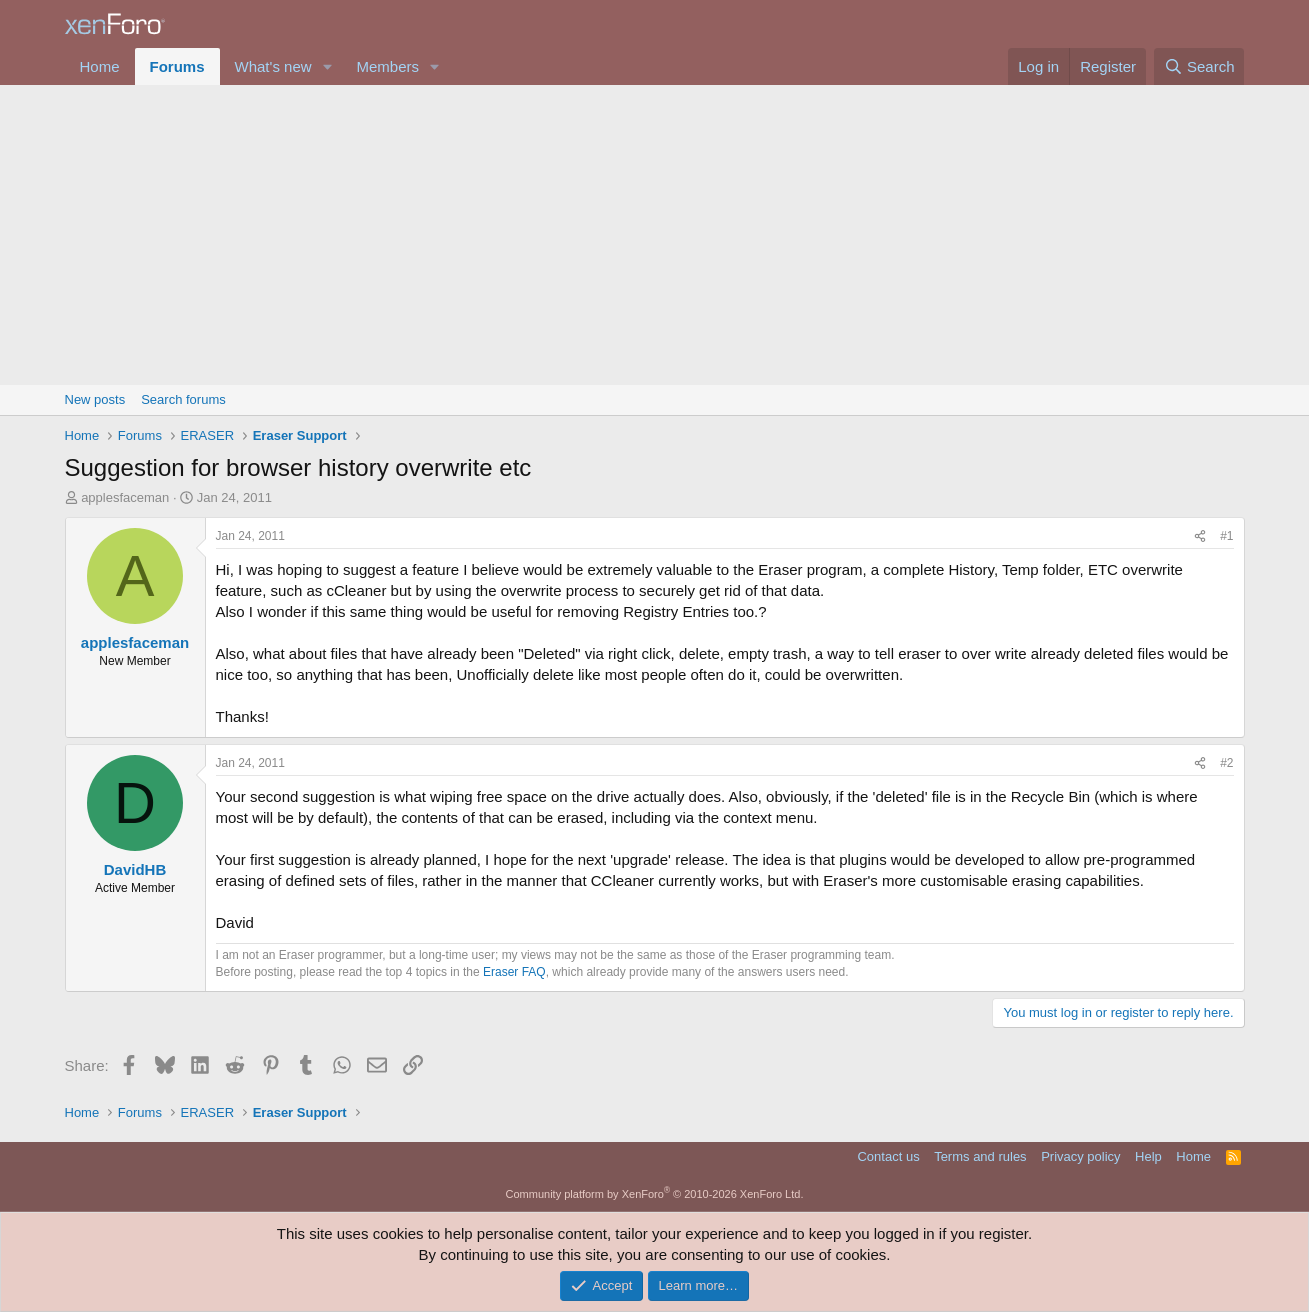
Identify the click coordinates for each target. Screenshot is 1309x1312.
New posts (95, 399)
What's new (273, 66)
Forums (177, 66)
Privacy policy (1080, 1156)
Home (100, 66)
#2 (1226, 763)
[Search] (1199, 66)
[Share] (1200, 536)
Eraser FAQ (514, 972)
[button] (327, 66)
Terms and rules (980, 1156)
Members (387, 66)
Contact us (888, 1156)
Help (1148, 1156)
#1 (1226, 536)
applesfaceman (125, 497)
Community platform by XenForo (655, 1194)
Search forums (183, 399)
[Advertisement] (655, 235)
